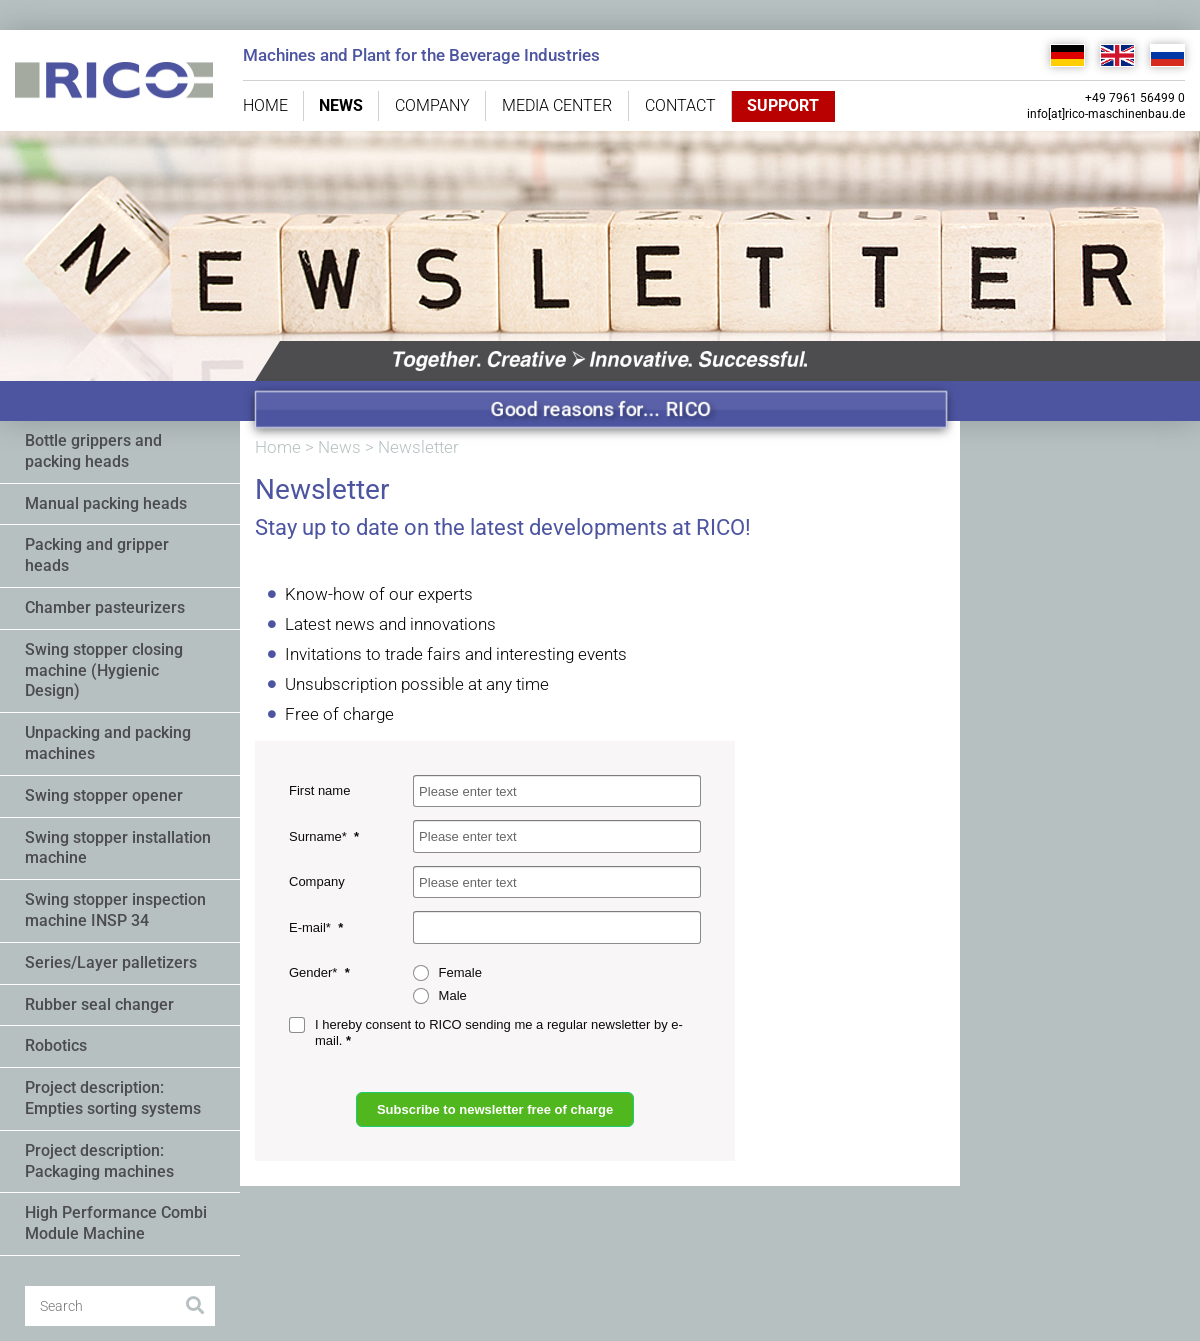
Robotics (56, 1045)
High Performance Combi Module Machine (116, 1223)
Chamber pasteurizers (105, 607)
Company (432, 105)
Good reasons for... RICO (601, 409)
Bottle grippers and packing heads (93, 451)
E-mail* (312, 927)
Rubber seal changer (99, 1004)
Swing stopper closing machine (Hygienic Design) (104, 670)
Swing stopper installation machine (118, 848)
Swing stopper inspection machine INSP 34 (115, 910)
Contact (680, 105)
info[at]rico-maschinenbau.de (1106, 114)
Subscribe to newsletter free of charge (495, 1109)
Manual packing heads (106, 503)
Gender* (315, 972)
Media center (557, 105)
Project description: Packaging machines (99, 1161)
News (341, 105)
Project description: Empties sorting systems (113, 1098)
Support (782, 105)
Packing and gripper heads (97, 555)
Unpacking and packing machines (108, 743)
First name (319, 790)
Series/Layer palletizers (111, 962)
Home (265, 105)
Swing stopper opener (104, 795)
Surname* (319, 836)
